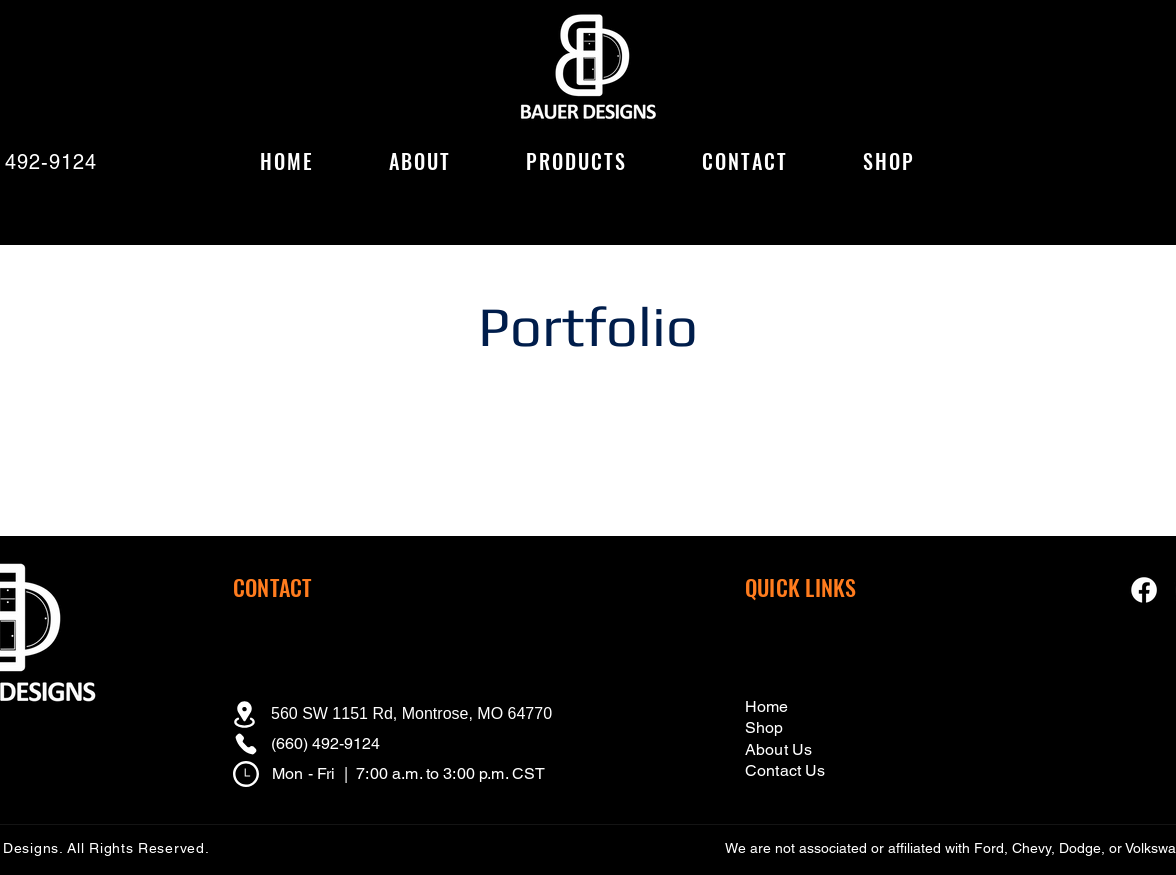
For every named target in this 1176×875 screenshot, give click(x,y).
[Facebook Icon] (1144, 590)
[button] (576, 162)
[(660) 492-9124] (357, 744)
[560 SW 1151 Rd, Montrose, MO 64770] (399, 714)
